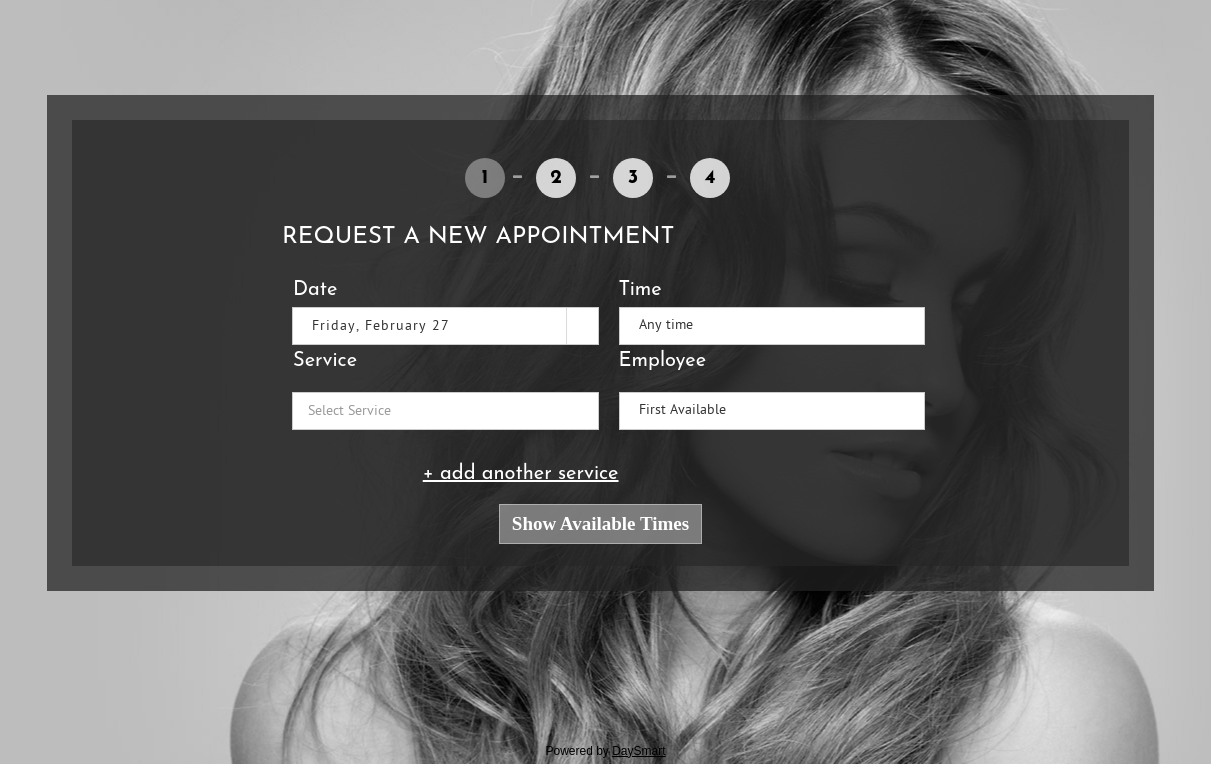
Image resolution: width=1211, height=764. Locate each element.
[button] (581, 326)
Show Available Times (600, 523)
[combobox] (430, 326)
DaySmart (638, 751)
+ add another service (521, 474)
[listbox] (772, 326)
